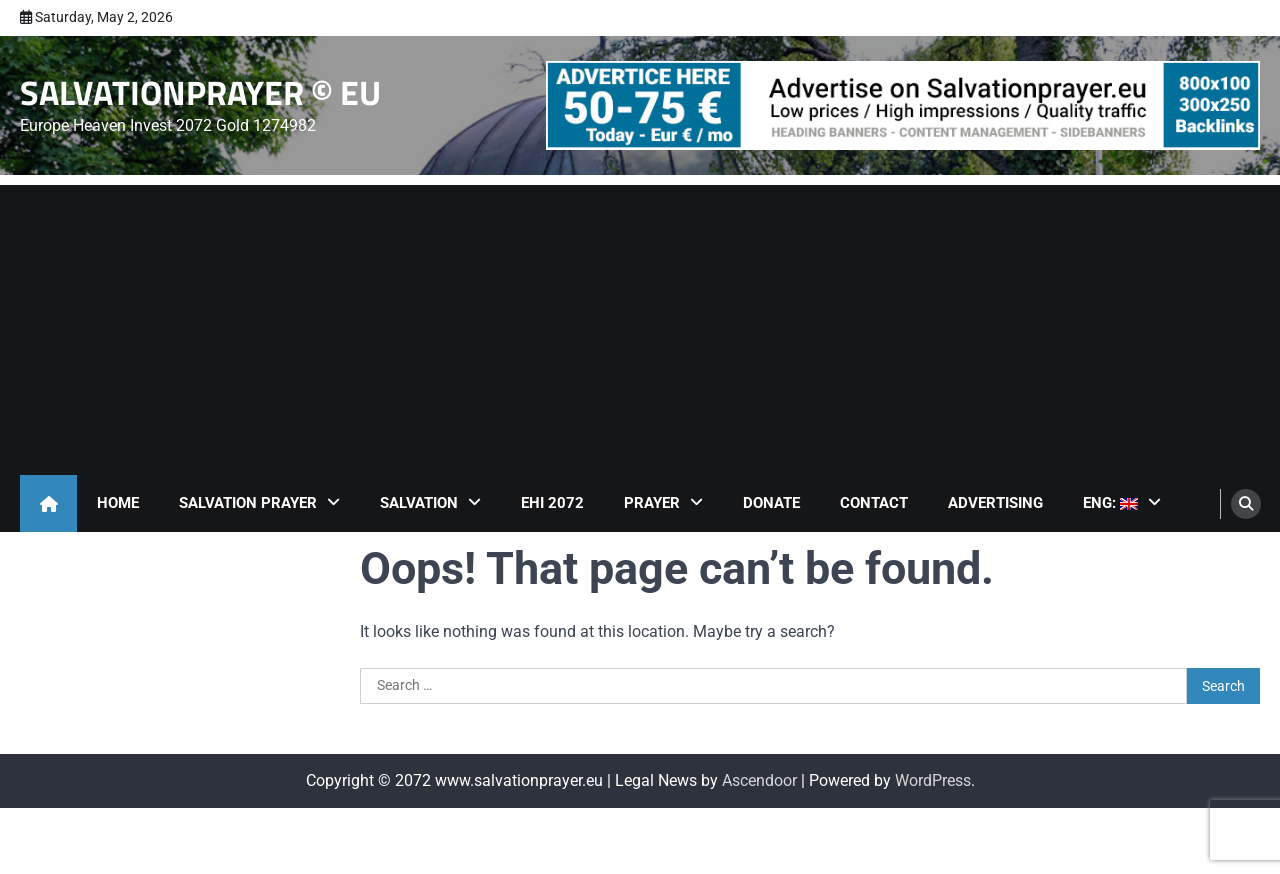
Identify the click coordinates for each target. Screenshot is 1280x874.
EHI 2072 (552, 503)
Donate (771, 503)
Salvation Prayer (248, 503)
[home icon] (48, 503)
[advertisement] (903, 105)
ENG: (1110, 503)
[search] (1246, 504)
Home (118, 503)
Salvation (419, 503)
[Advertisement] (640, 325)
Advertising (995, 503)
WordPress (933, 780)
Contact (874, 503)
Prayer (652, 503)
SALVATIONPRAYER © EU (200, 92)
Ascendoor (759, 780)
